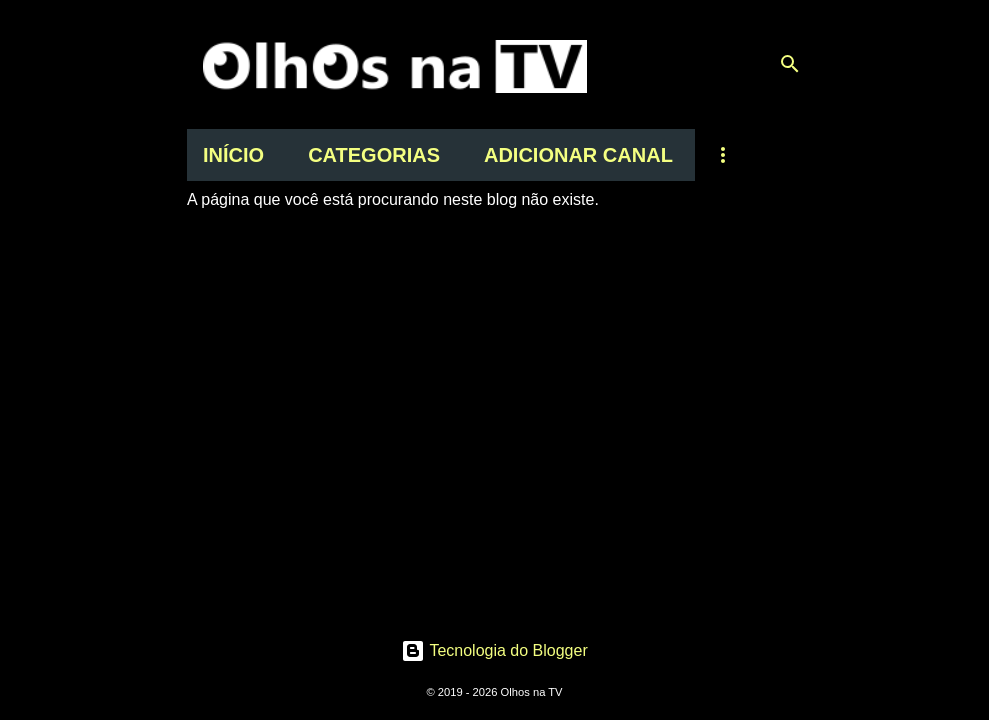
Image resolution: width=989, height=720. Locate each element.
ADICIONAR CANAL (578, 155)
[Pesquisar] (790, 64)
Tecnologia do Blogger (494, 650)
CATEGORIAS (374, 155)
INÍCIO (233, 155)
